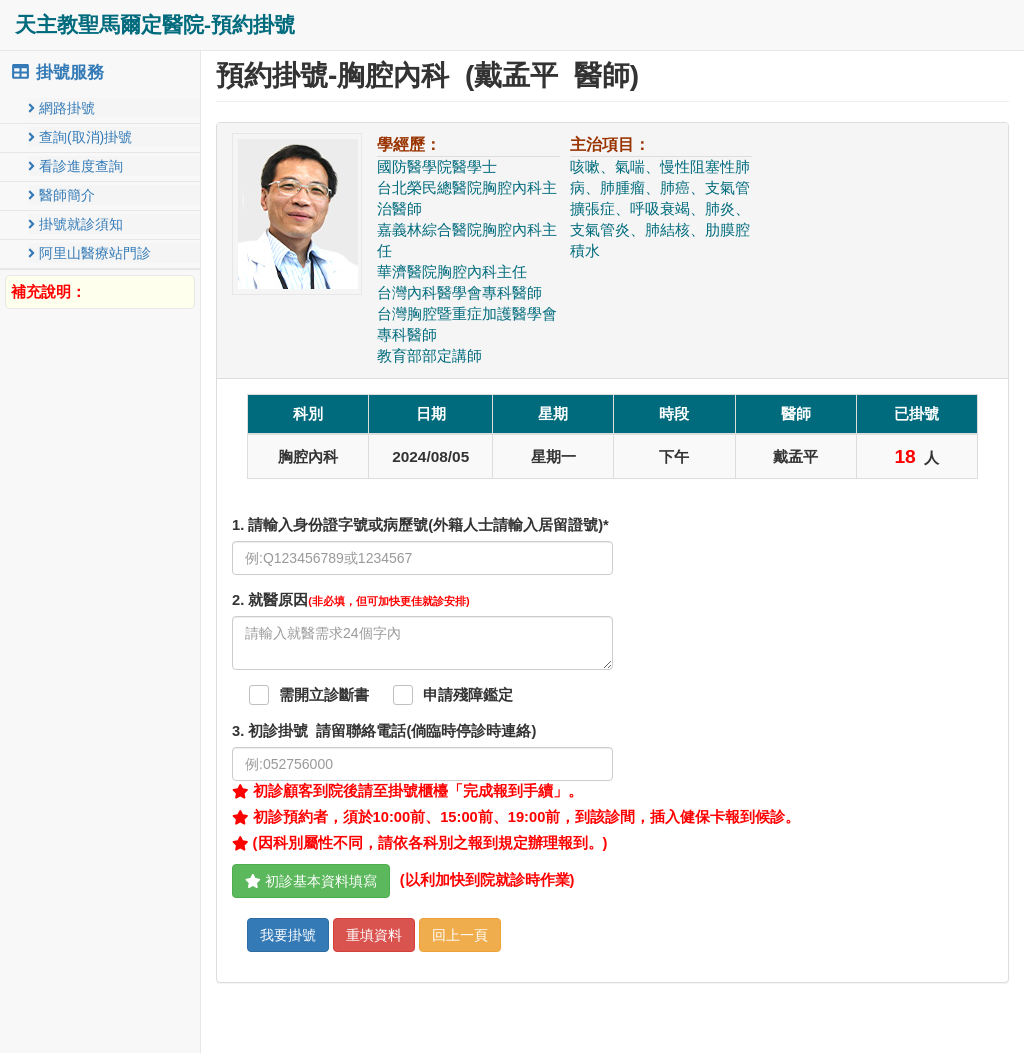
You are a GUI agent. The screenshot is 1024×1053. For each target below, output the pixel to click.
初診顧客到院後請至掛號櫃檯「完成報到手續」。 (407, 791)
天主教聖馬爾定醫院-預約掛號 (155, 24)
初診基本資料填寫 (311, 881)
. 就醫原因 (351, 600)
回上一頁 (460, 935)
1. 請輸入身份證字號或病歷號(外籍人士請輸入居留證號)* (420, 525)
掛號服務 (57, 72)
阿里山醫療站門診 (89, 253)
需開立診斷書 (324, 695)
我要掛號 (288, 935)
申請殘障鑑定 (468, 695)
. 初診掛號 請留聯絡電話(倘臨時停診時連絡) (384, 731)
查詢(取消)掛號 (80, 137)
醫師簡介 (61, 195)
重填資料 (374, 935)
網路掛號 (61, 108)
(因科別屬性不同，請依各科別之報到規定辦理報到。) (419, 843)
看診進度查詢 (75, 166)
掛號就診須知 (75, 224)
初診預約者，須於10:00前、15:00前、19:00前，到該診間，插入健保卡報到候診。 (516, 817)
